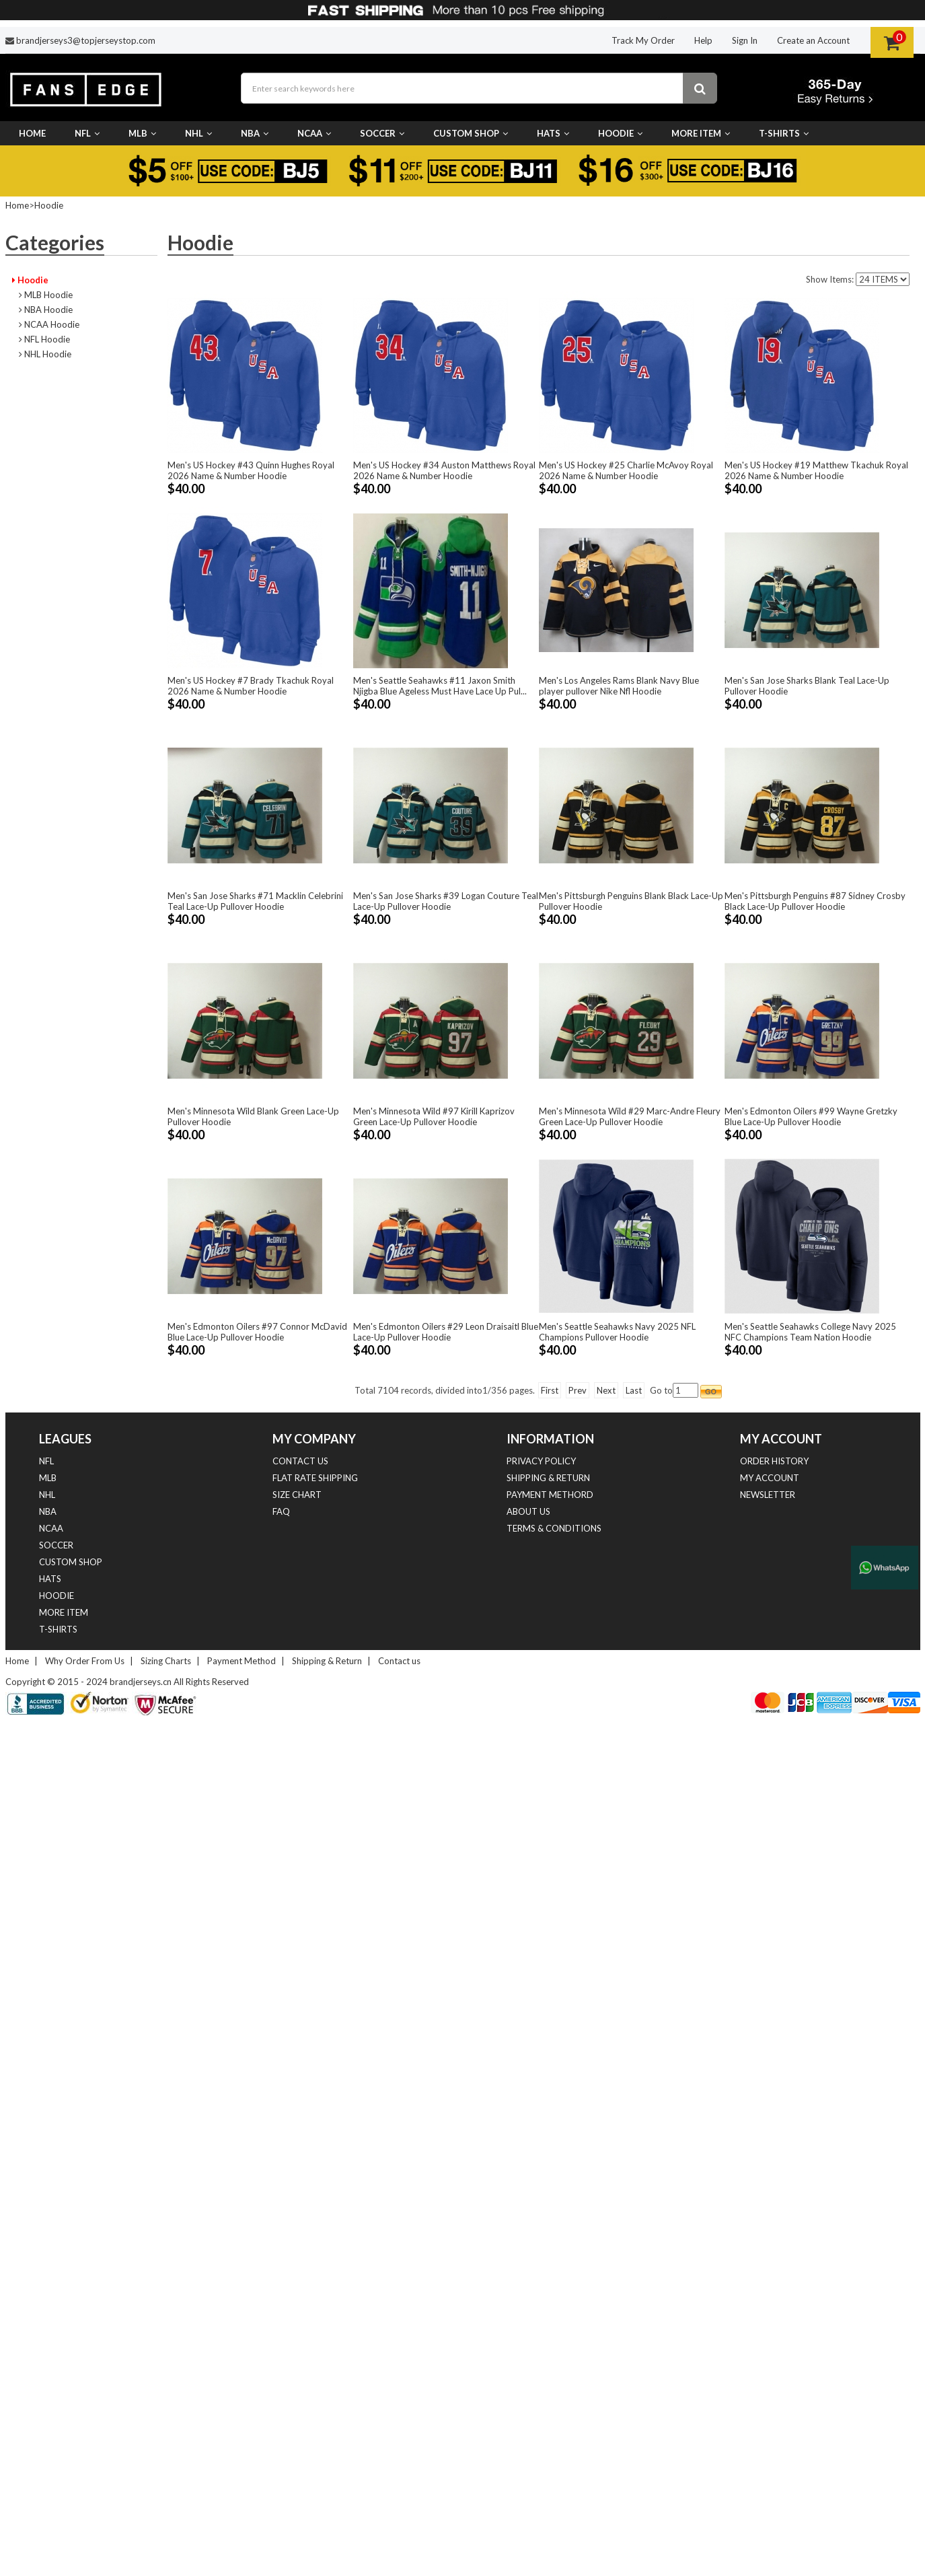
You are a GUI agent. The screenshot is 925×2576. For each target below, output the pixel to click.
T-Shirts (784, 133)
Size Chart (297, 1494)
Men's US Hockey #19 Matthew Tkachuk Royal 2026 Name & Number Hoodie (816, 470)
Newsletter (767, 1494)
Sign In (744, 40)
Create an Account (813, 40)
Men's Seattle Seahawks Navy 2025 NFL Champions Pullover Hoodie (617, 1332)
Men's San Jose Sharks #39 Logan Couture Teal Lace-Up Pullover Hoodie (445, 901)
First (549, 1390)
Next (606, 1390)
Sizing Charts (166, 1660)
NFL (87, 133)
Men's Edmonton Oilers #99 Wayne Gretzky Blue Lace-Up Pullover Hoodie (811, 1116)
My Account (769, 1477)
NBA (254, 133)
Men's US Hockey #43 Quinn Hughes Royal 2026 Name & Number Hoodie (251, 470)
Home (32, 133)
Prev (577, 1390)
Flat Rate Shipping (315, 1477)
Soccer (382, 133)
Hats (553, 133)
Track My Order (643, 40)
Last (634, 1390)
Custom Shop (470, 133)
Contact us (300, 1461)
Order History (774, 1461)
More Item (700, 133)
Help (703, 40)
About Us (528, 1511)
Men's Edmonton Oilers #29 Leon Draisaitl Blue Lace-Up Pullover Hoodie (445, 1332)
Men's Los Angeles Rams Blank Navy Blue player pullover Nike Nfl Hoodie (619, 685)
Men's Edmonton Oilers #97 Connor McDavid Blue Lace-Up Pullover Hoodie (257, 1332)
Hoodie (620, 133)
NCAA (314, 133)
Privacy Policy (541, 1461)
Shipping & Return (548, 1477)
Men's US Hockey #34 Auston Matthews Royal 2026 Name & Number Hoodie (444, 470)
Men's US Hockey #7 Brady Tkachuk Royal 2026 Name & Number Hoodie (251, 685)
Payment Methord (550, 1494)
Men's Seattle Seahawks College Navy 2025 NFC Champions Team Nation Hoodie (810, 1332)
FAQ (281, 1511)
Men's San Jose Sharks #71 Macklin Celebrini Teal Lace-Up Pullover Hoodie (255, 901)
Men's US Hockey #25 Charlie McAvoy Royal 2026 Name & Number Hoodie (626, 470)
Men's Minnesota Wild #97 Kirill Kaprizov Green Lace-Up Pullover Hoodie (434, 1116)
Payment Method (241, 1660)
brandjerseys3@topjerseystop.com (85, 40)
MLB (142, 133)
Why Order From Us (84, 1660)
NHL (198, 133)
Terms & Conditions (554, 1528)
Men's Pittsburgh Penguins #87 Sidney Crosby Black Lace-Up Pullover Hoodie (815, 901)
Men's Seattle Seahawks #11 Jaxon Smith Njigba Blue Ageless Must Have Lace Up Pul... (440, 685)
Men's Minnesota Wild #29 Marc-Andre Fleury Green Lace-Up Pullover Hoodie (629, 1116)
